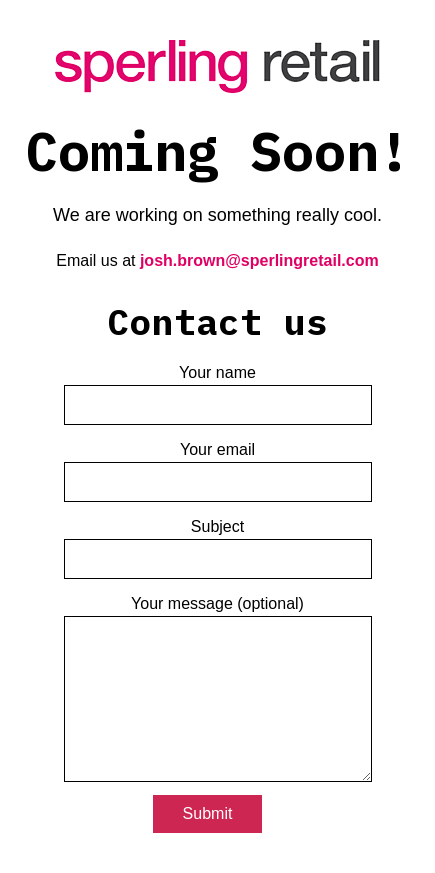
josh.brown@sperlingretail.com (259, 246)
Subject (218, 534)
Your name (218, 380)
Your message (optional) (218, 689)
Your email (218, 457)
